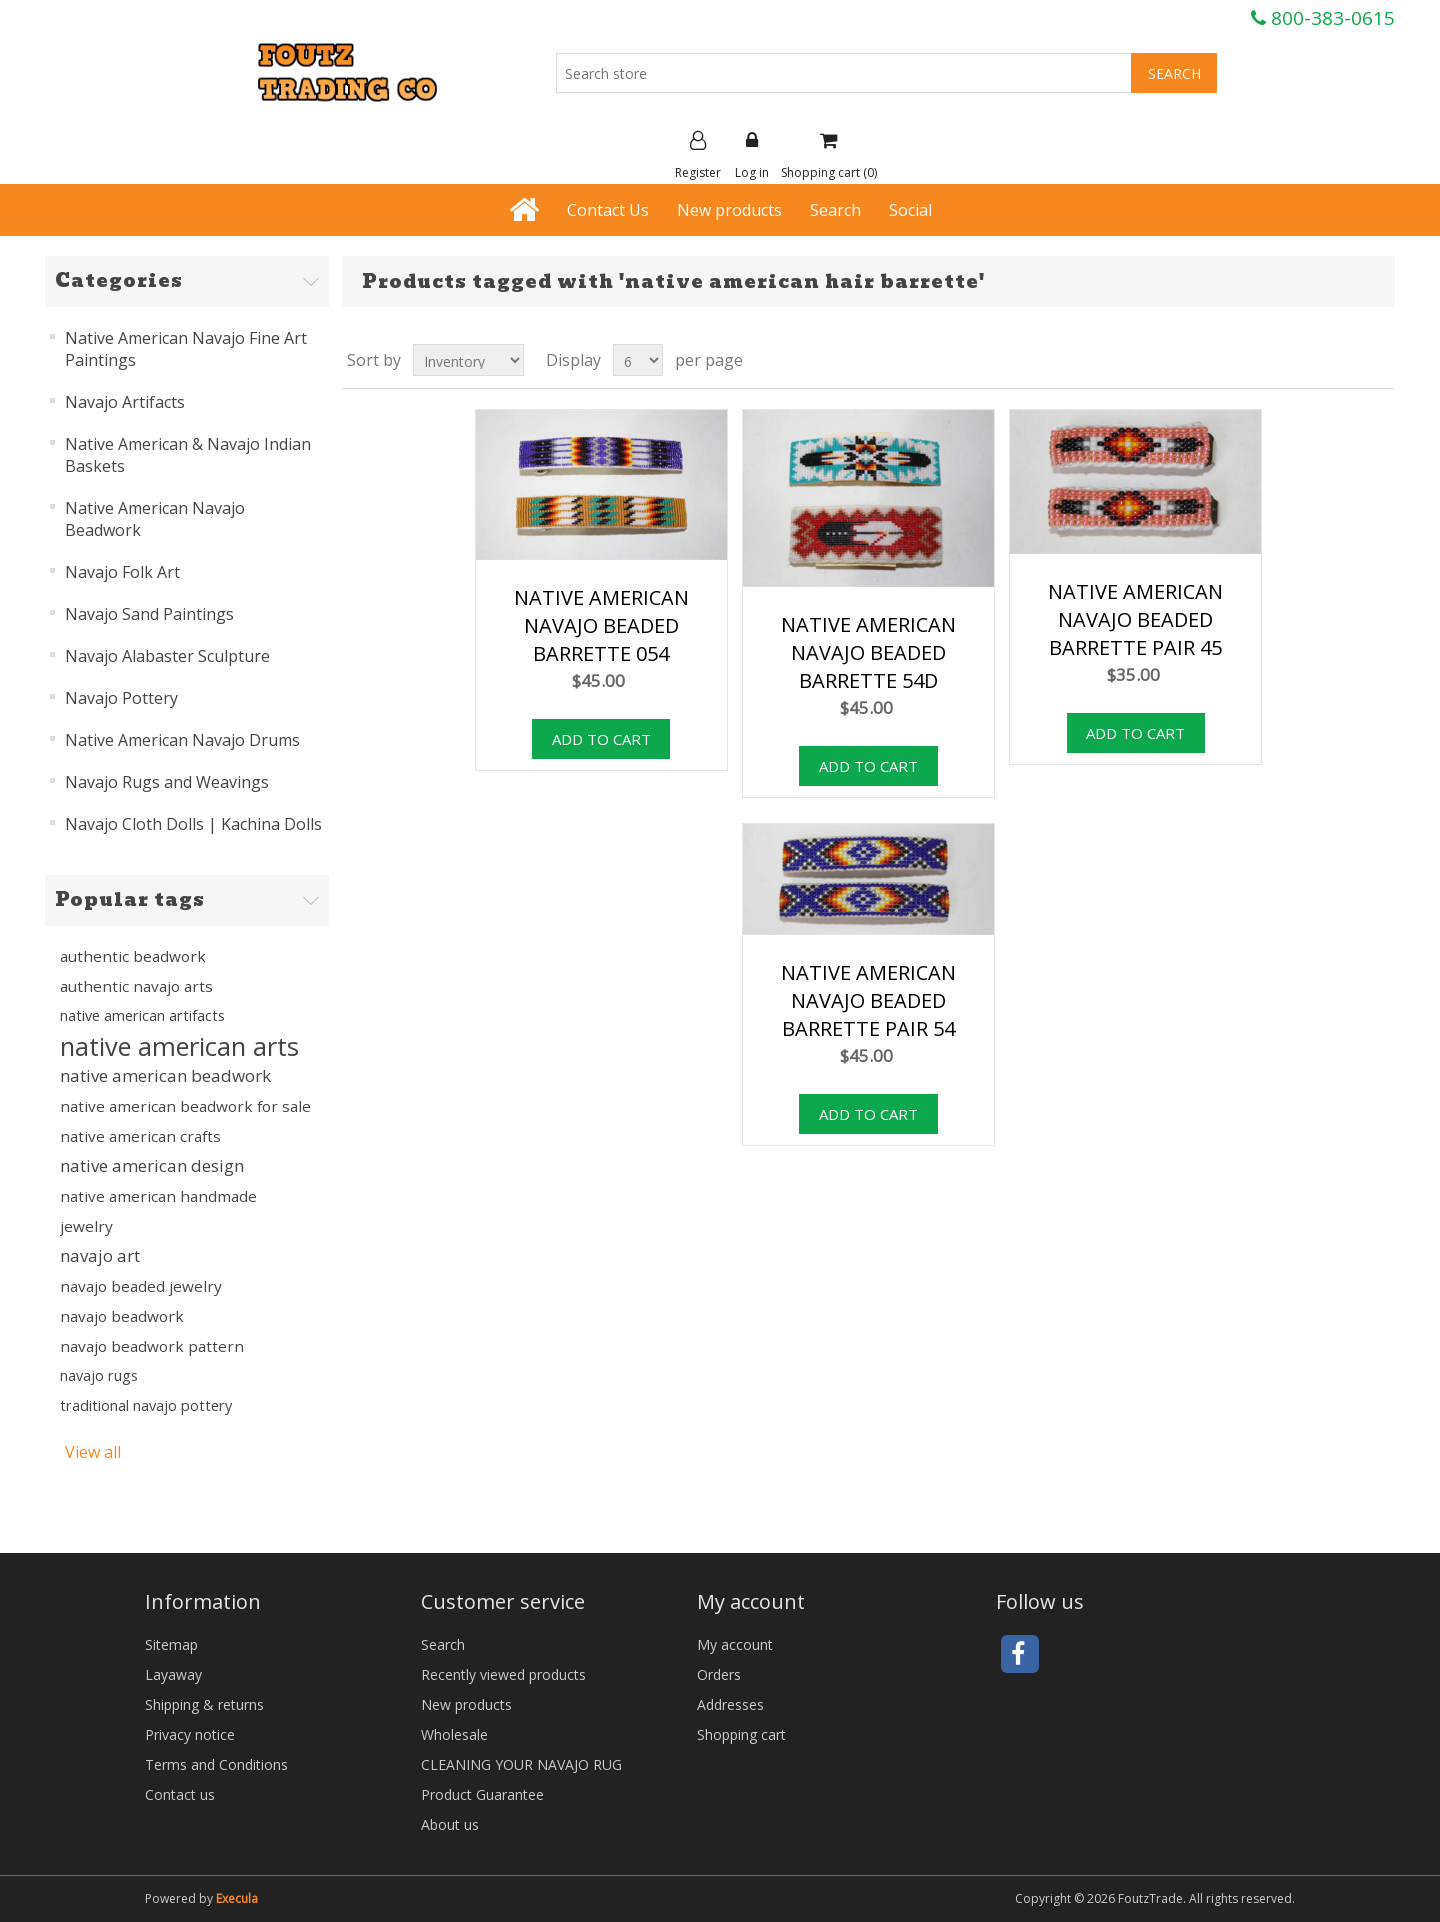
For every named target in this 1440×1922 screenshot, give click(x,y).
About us (450, 1824)
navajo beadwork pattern (152, 1346)
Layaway (173, 1674)
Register (698, 156)
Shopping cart (741, 1734)
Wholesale (454, 1734)
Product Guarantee (482, 1794)
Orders (719, 1674)
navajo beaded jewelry (141, 1286)
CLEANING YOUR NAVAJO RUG (521, 1764)
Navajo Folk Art (122, 572)
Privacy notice (190, 1734)
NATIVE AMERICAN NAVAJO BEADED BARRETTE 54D (868, 652)
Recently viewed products (503, 1674)
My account (735, 1644)
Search (835, 210)
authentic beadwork (133, 956)
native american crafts (140, 1136)
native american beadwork (165, 1075)
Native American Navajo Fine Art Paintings (186, 349)
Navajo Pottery (121, 698)
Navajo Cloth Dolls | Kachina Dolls (193, 824)
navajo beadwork (122, 1316)
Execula (237, 1898)
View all (93, 1452)
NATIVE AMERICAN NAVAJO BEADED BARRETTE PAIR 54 (868, 1000)
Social (910, 210)
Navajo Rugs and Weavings (167, 782)
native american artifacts (142, 1015)
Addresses (730, 1704)
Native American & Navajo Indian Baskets (188, 455)
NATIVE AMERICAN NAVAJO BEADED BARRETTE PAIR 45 (1135, 619)
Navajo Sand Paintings (149, 614)
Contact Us (608, 210)
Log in (752, 156)
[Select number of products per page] (638, 360)
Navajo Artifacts (125, 402)
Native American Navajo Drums (182, 740)
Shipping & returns (204, 1704)
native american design (152, 1165)
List (1378, 360)
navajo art (100, 1255)
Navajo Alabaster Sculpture (167, 656)
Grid (1342, 360)
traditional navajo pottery (146, 1405)
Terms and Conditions (216, 1764)
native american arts (179, 1046)
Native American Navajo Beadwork (155, 519)
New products (729, 210)
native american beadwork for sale (185, 1106)
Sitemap (171, 1644)
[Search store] (844, 73)
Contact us (180, 1794)
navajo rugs (99, 1375)
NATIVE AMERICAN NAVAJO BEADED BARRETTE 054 (601, 625)
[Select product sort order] (468, 360)
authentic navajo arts (136, 986)
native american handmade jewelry (158, 1211)
